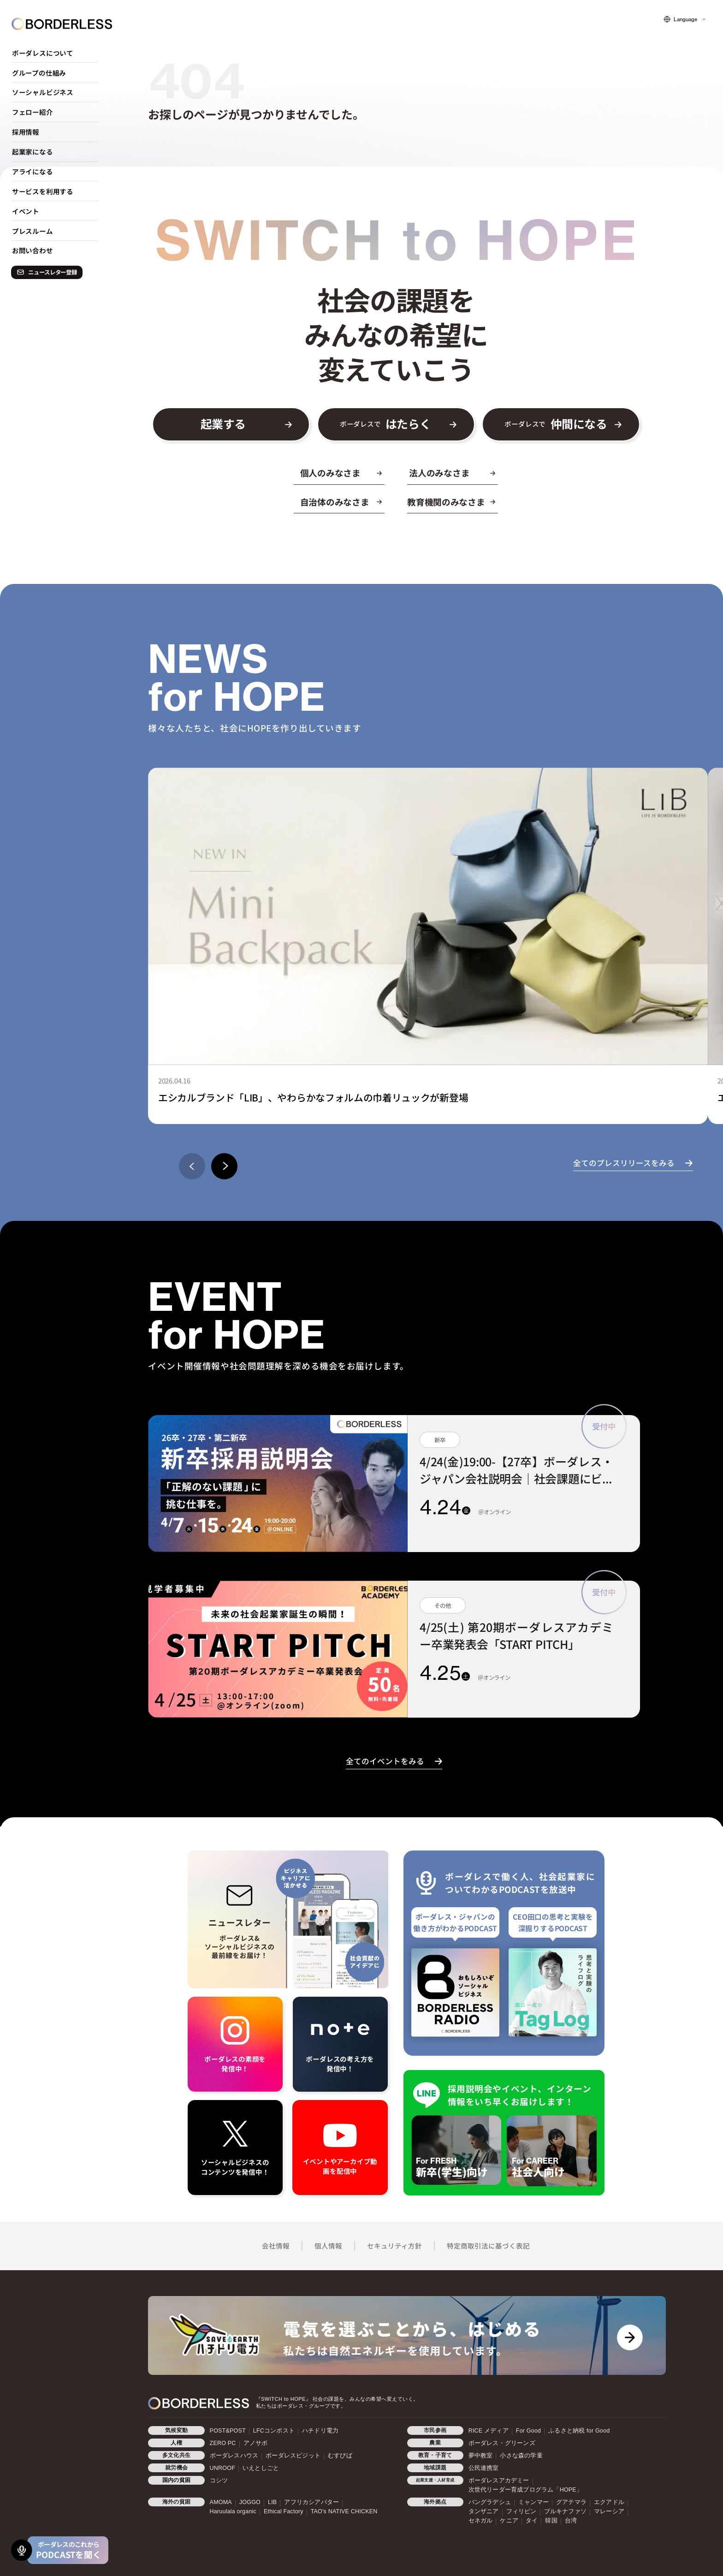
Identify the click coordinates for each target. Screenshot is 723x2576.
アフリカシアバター (311, 2502)
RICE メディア (488, 2430)
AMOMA (221, 2502)
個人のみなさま (330, 473)
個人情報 (328, 2245)
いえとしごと (261, 2468)
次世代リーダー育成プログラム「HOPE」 (525, 2490)
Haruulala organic (233, 2511)
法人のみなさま (439, 473)
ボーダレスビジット (293, 2455)
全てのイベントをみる (385, 1761)
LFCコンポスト (274, 2430)
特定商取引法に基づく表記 (488, 2245)
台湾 (571, 2520)
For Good (528, 2430)
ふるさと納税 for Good (579, 2430)
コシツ (219, 2480)
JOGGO (250, 2502)
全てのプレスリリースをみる (624, 1162)
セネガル (480, 2520)
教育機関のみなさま (446, 502)
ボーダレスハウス (234, 2455)
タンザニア (483, 2511)
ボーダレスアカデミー (498, 2480)
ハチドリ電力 (320, 2430)
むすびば (340, 2455)
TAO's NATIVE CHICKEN (344, 2511)
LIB (272, 2502)
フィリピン (521, 2511)
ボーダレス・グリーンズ (501, 2443)
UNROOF (222, 2468)
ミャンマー (533, 2502)
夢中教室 (480, 2455)
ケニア (509, 2520)
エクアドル (609, 2502)
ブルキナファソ (565, 2511)
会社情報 (276, 2245)
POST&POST (228, 2430)
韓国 (551, 2520)
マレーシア (609, 2511)
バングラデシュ (489, 2502)
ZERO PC (223, 2443)
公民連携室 (483, 2468)
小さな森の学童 (521, 2455)
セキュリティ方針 (394, 2245)
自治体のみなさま (334, 502)
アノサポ (255, 2443)
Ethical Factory (283, 2511)
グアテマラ (571, 2502)
